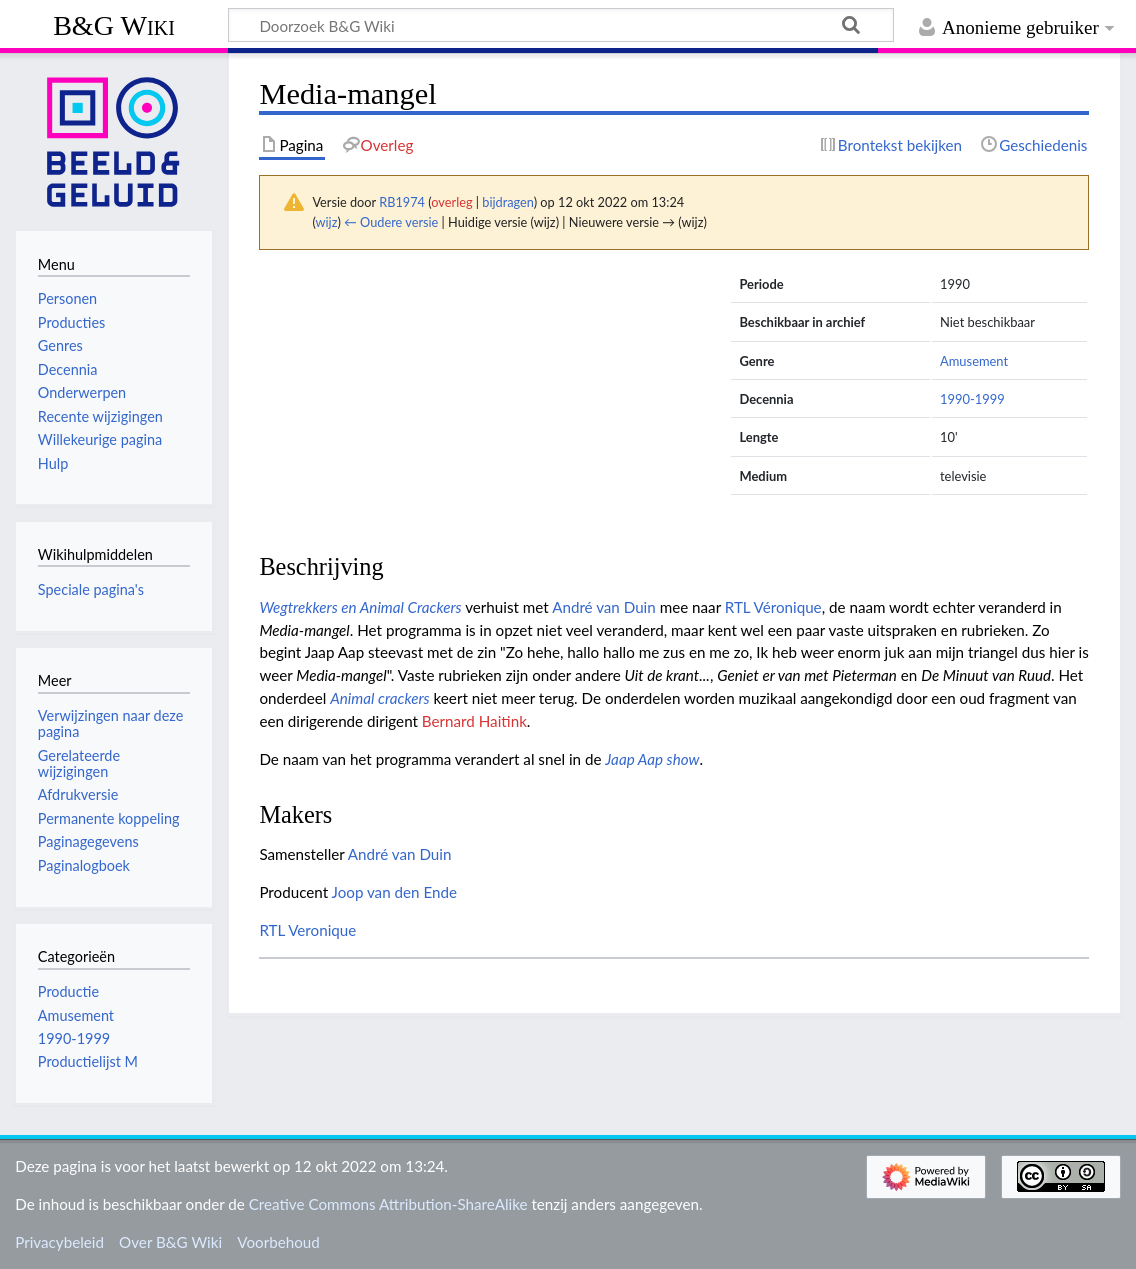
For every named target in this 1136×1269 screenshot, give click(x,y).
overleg (451, 202)
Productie (68, 991)
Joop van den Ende (394, 892)
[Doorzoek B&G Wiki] (561, 25)
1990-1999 (972, 399)
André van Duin (604, 607)
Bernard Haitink (474, 721)
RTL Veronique (307, 930)
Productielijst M (88, 1061)
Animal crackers (379, 698)
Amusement (974, 361)
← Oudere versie (391, 222)
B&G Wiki (114, 25)
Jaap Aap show (652, 759)
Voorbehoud (278, 1242)
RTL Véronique (773, 607)
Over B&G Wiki (170, 1242)
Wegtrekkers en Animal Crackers (360, 607)
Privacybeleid (59, 1242)
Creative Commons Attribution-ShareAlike (388, 1204)
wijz (327, 222)
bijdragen (507, 202)
